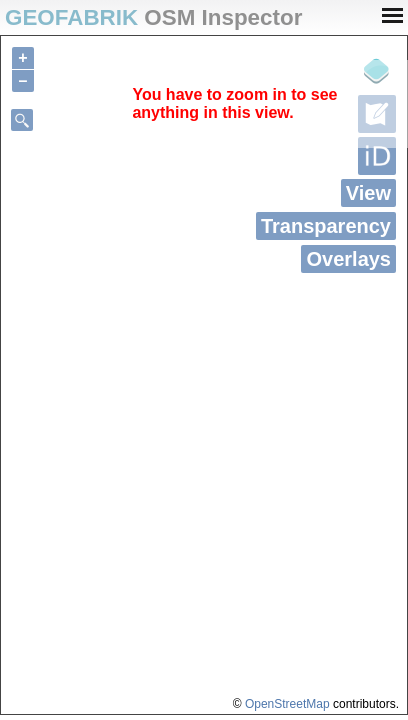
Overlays (348, 259)
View (368, 193)
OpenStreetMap (287, 704)
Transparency (326, 226)
